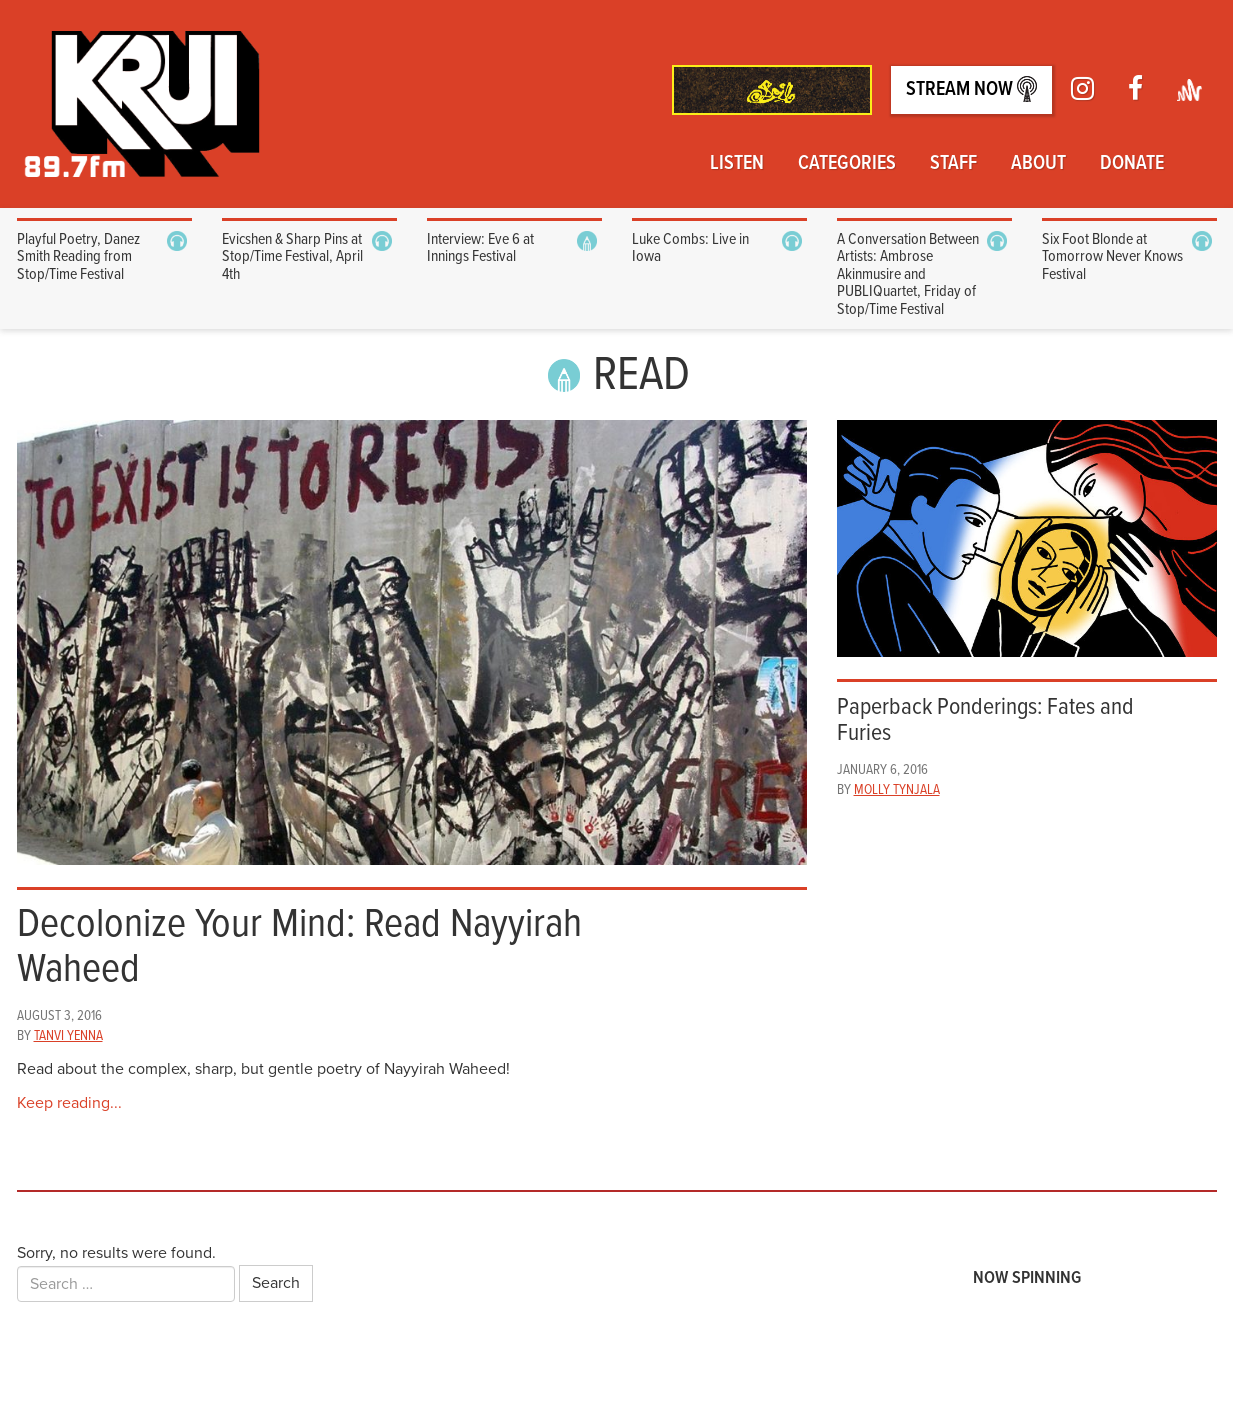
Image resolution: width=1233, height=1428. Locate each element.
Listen (737, 164)
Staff (953, 164)
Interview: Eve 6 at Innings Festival (480, 248)
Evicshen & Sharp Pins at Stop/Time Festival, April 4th (292, 257)
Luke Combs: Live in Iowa (690, 248)
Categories (847, 164)
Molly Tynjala (897, 790)
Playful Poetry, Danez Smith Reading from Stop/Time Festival (78, 257)
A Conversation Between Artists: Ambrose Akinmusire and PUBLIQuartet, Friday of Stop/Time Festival (908, 274)
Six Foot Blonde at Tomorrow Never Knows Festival (1112, 257)
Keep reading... (69, 1103)
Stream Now (971, 89)
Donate (1132, 164)
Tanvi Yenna (68, 1036)
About (1038, 164)
